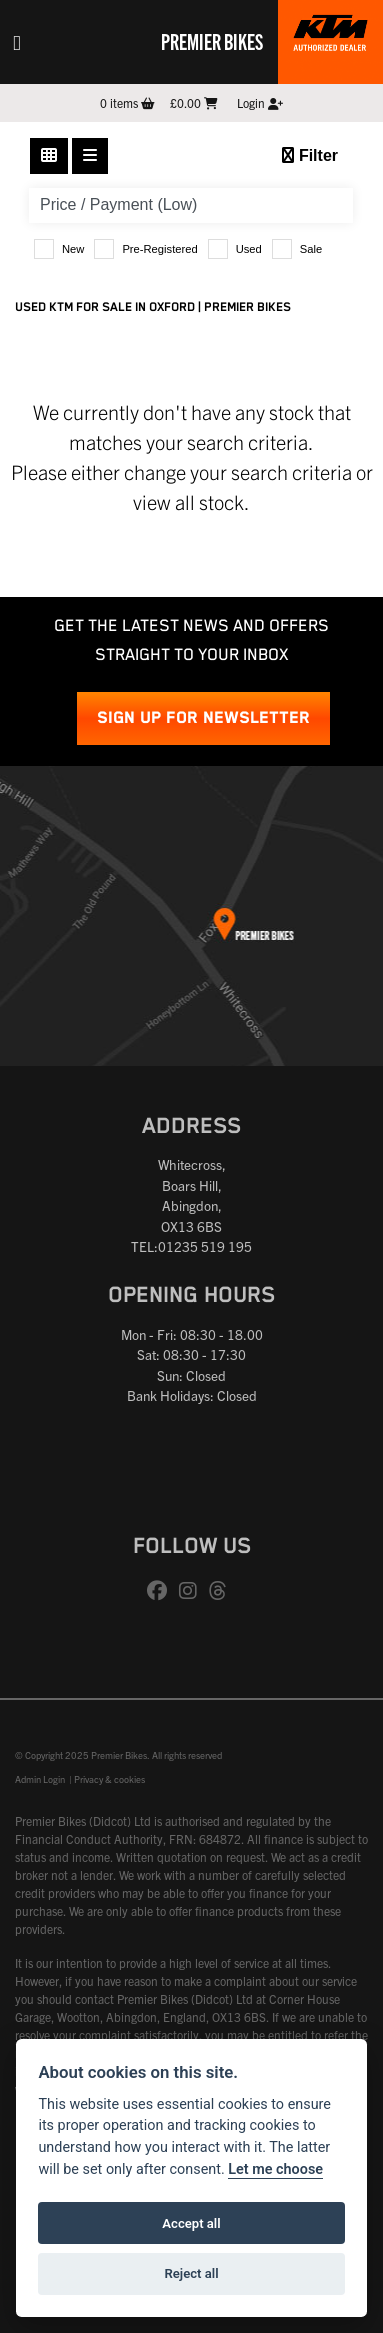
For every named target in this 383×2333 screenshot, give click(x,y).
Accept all (191, 2223)
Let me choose (275, 2169)
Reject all (191, 2273)
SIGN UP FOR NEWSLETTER (203, 718)
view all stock (188, 501)
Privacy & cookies (109, 1779)
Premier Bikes (212, 41)
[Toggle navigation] (17, 42)
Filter (310, 155)
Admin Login (40, 1779)
